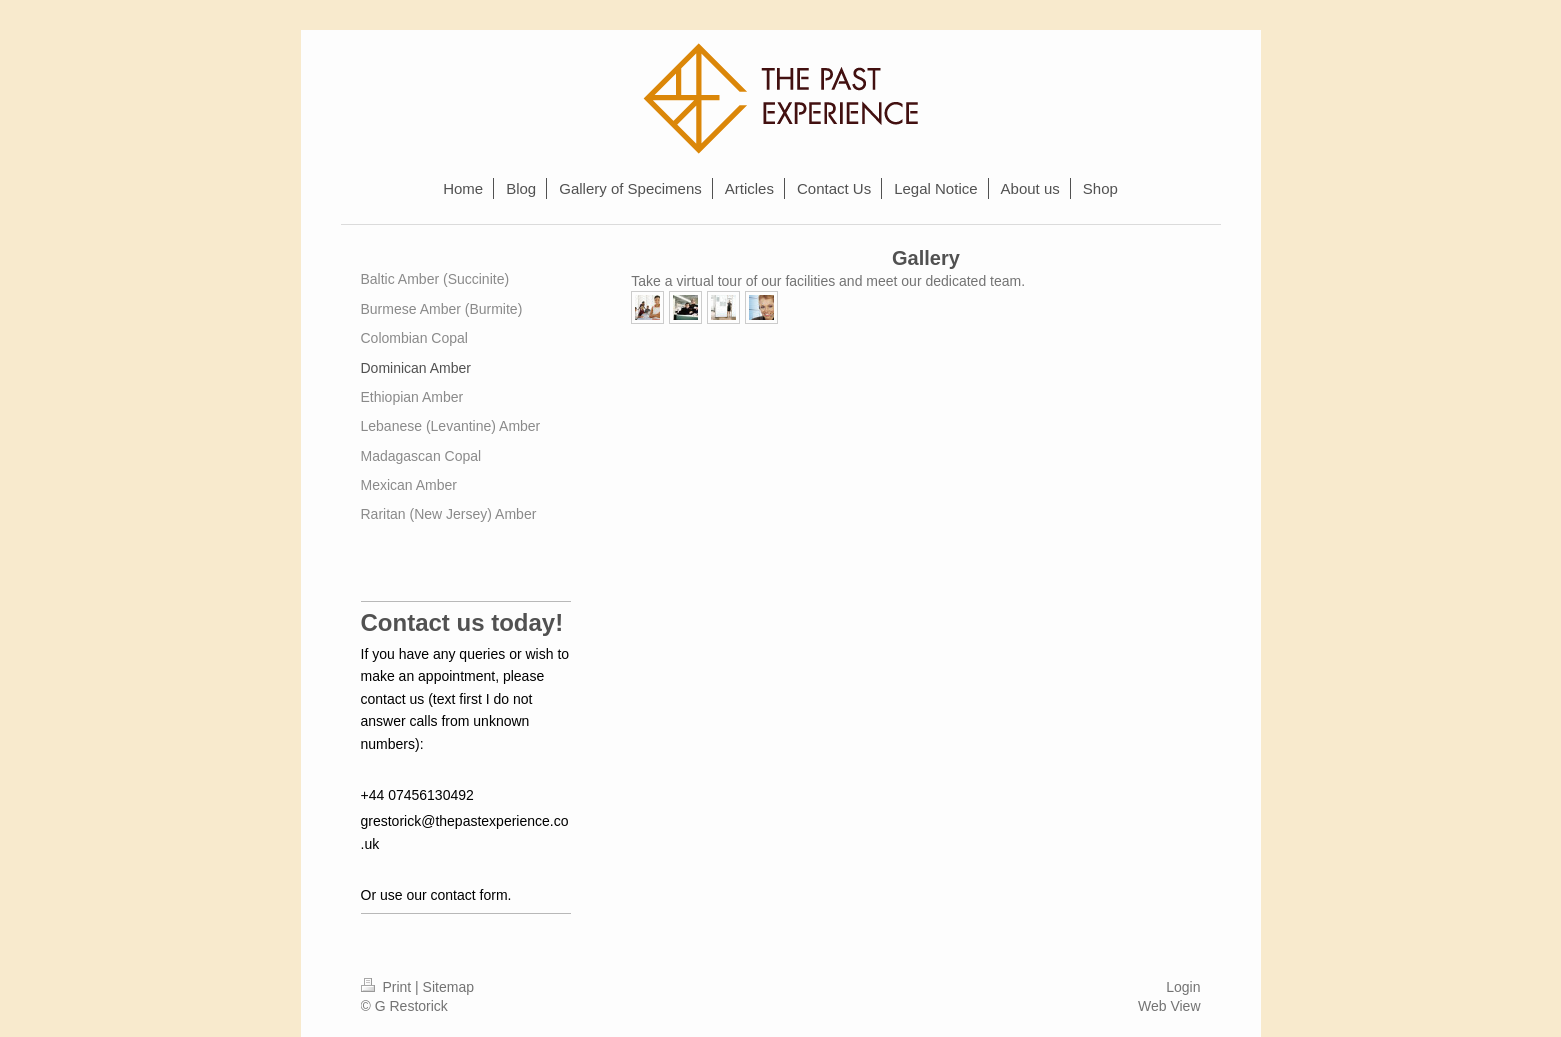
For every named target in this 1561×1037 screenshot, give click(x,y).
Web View (1169, 1006)
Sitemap (448, 987)
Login (1183, 987)
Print (388, 987)
